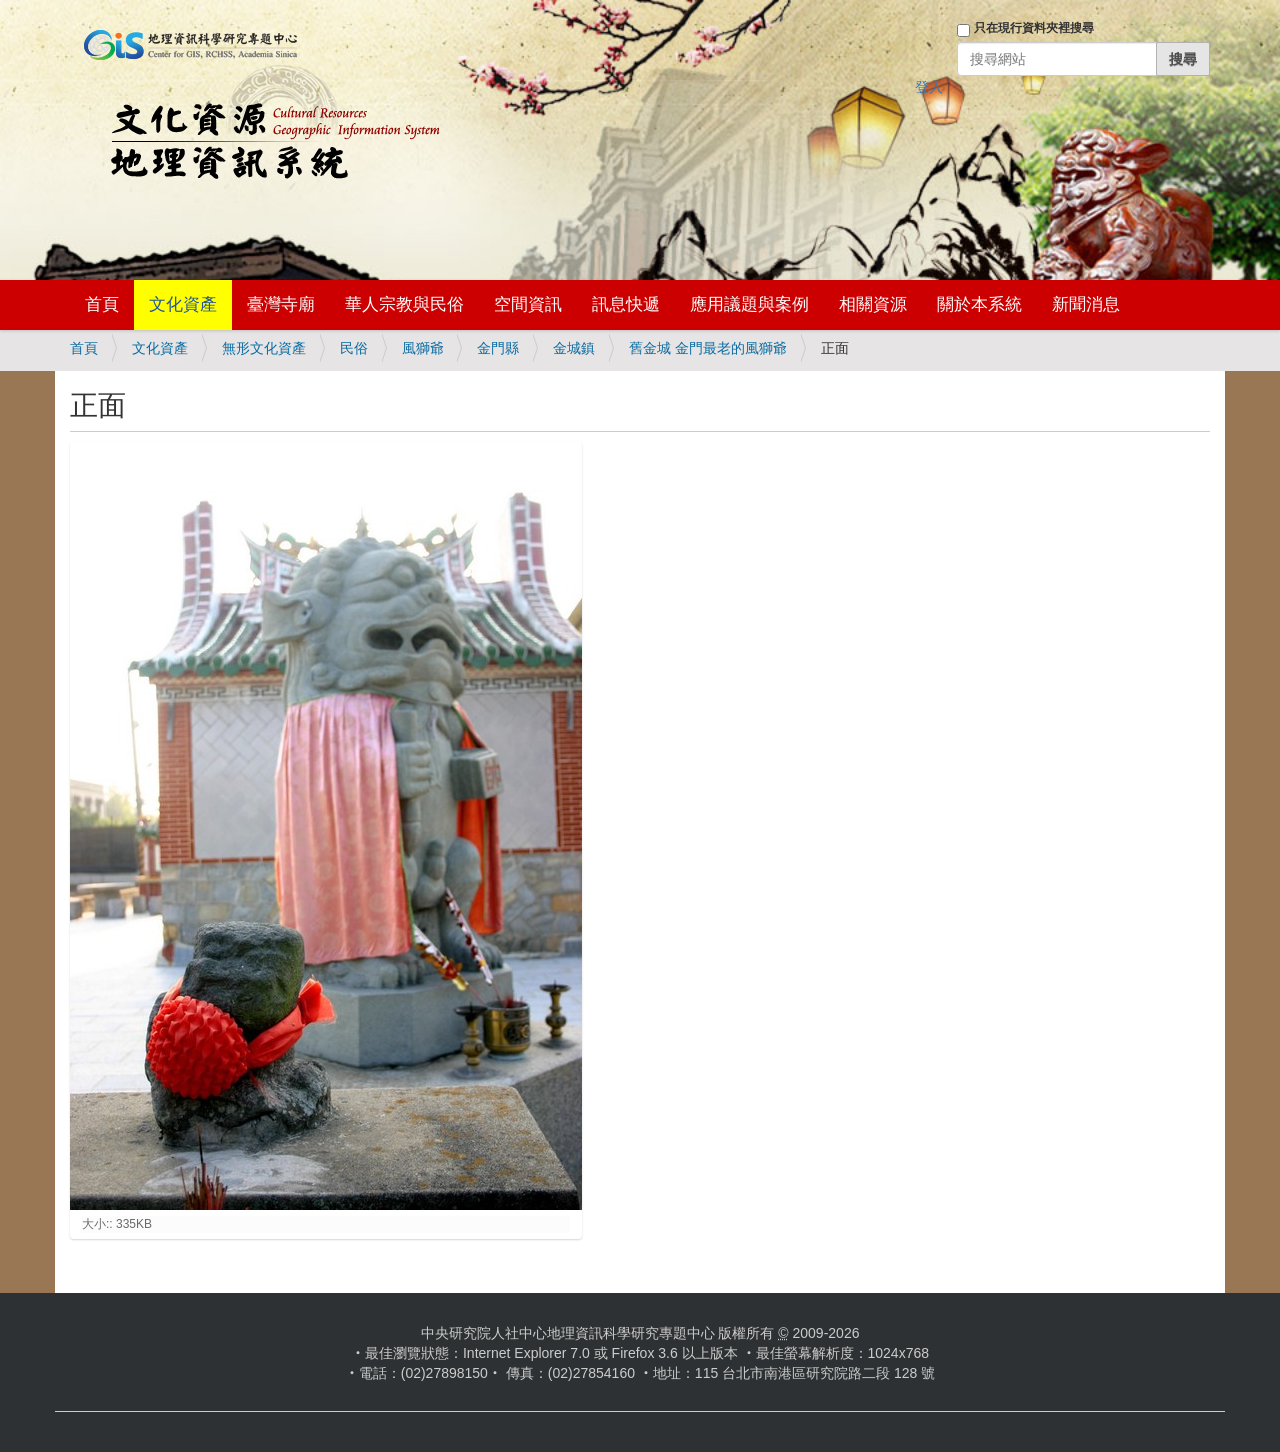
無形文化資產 (264, 348)
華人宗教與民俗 (404, 304)
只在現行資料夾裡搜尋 (1034, 28)
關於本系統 (979, 304)
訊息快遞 (626, 304)
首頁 (102, 304)
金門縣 (498, 348)
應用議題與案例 (749, 304)
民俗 (354, 348)
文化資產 (183, 304)
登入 (929, 87)
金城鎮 (574, 348)
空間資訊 (528, 304)
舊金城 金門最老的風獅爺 (708, 348)
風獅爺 (423, 348)
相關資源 (873, 304)
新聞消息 (1086, 304)
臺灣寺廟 (281, 304)
